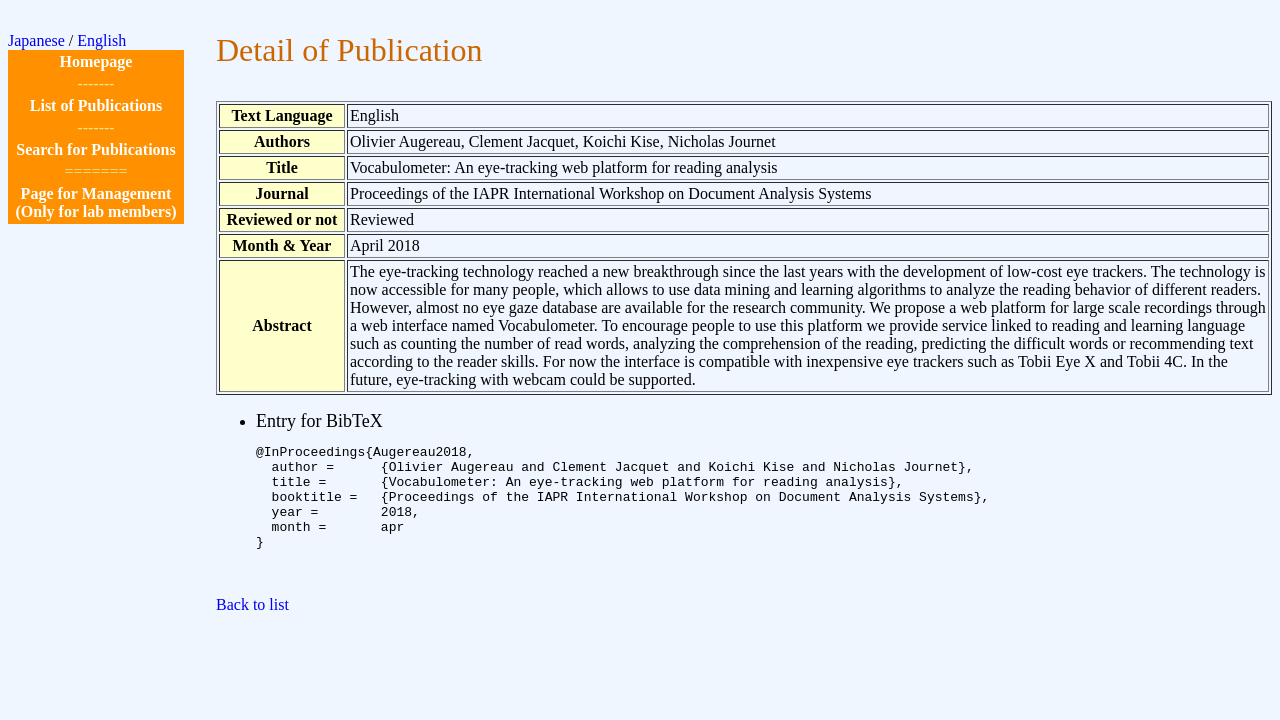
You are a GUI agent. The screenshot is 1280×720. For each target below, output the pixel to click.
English (101, 40)
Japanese (36, 40)
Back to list (252, 631)
